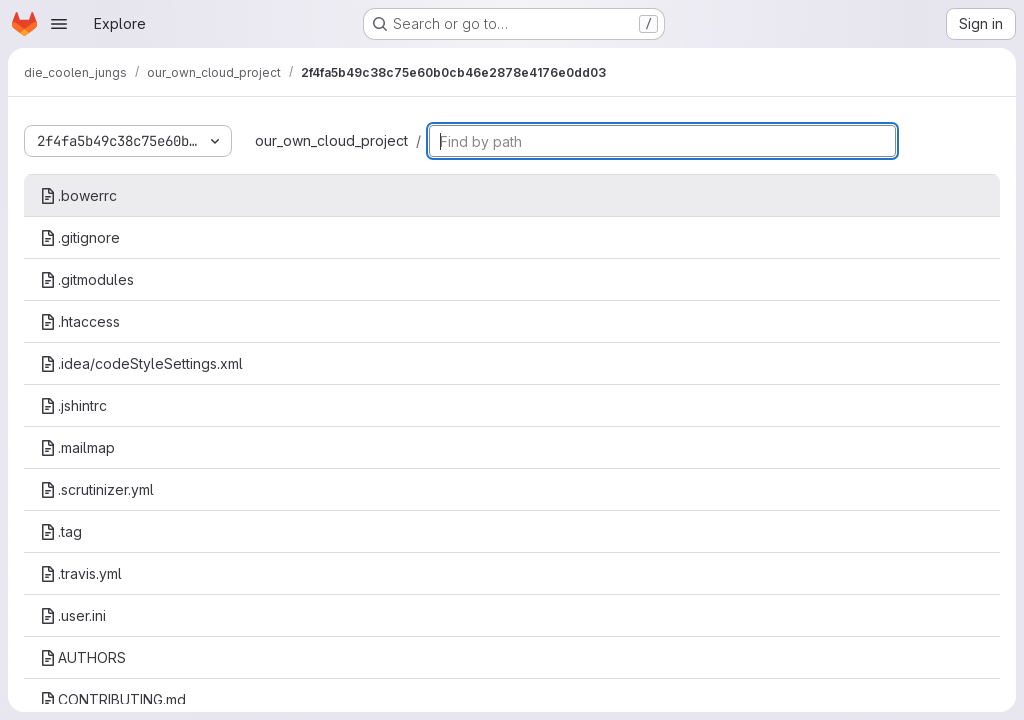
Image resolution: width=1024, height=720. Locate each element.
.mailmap (77, 447)
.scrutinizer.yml (97, 489)
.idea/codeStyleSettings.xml (141, 363)
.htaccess (80, 321)
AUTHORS (83, 657)
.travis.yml (81, 573)
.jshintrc (73, 405)
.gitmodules (87, 279)
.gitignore (80, 237)
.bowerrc (78, 195)
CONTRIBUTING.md (113, 699)
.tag (61, 531)
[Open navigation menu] (59, 24)
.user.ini (73, 615)
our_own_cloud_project (331, 140)
